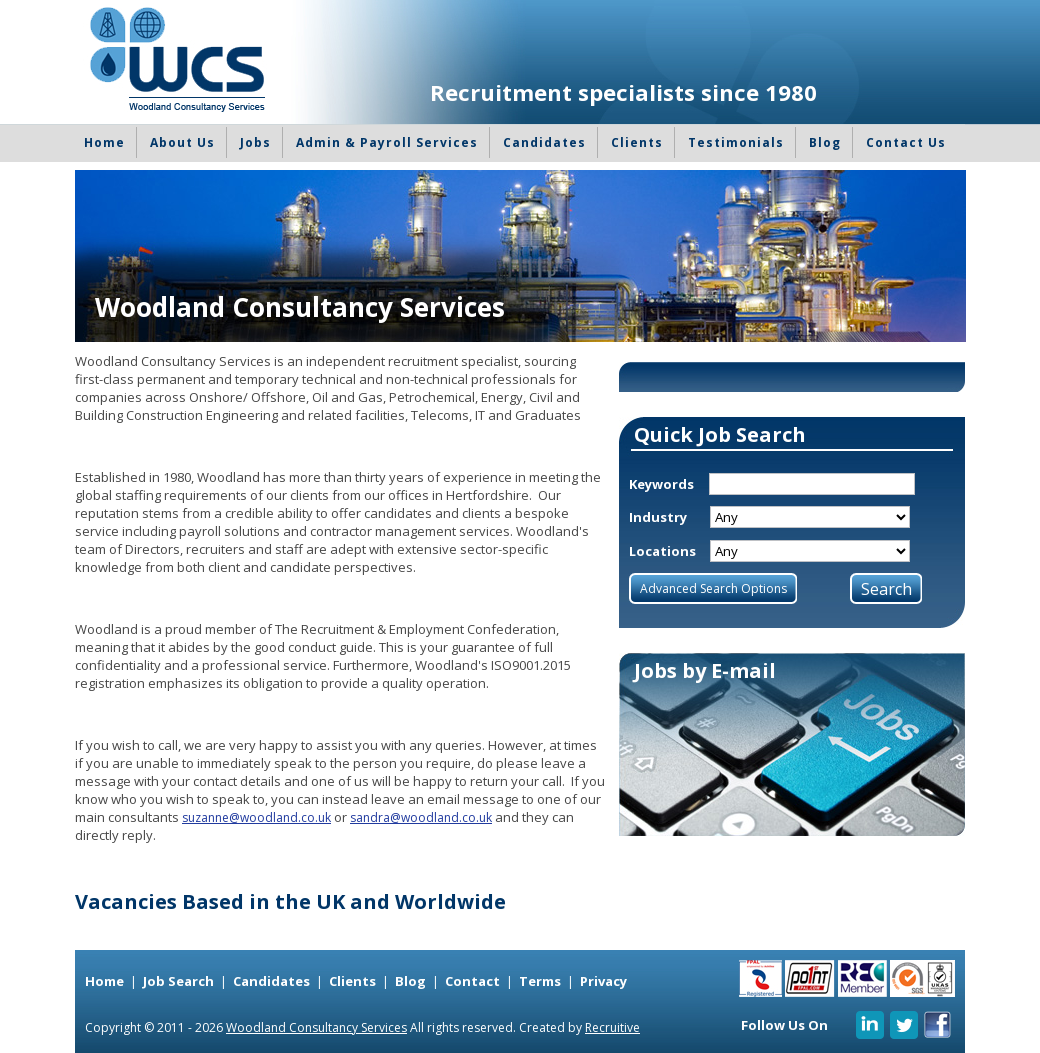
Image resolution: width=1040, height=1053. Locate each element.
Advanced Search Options (713, 588)
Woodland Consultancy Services (316, 1027)
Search (886, 589)
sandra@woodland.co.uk (421, 817)
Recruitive (612, 1027)
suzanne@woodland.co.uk (256, 817)
